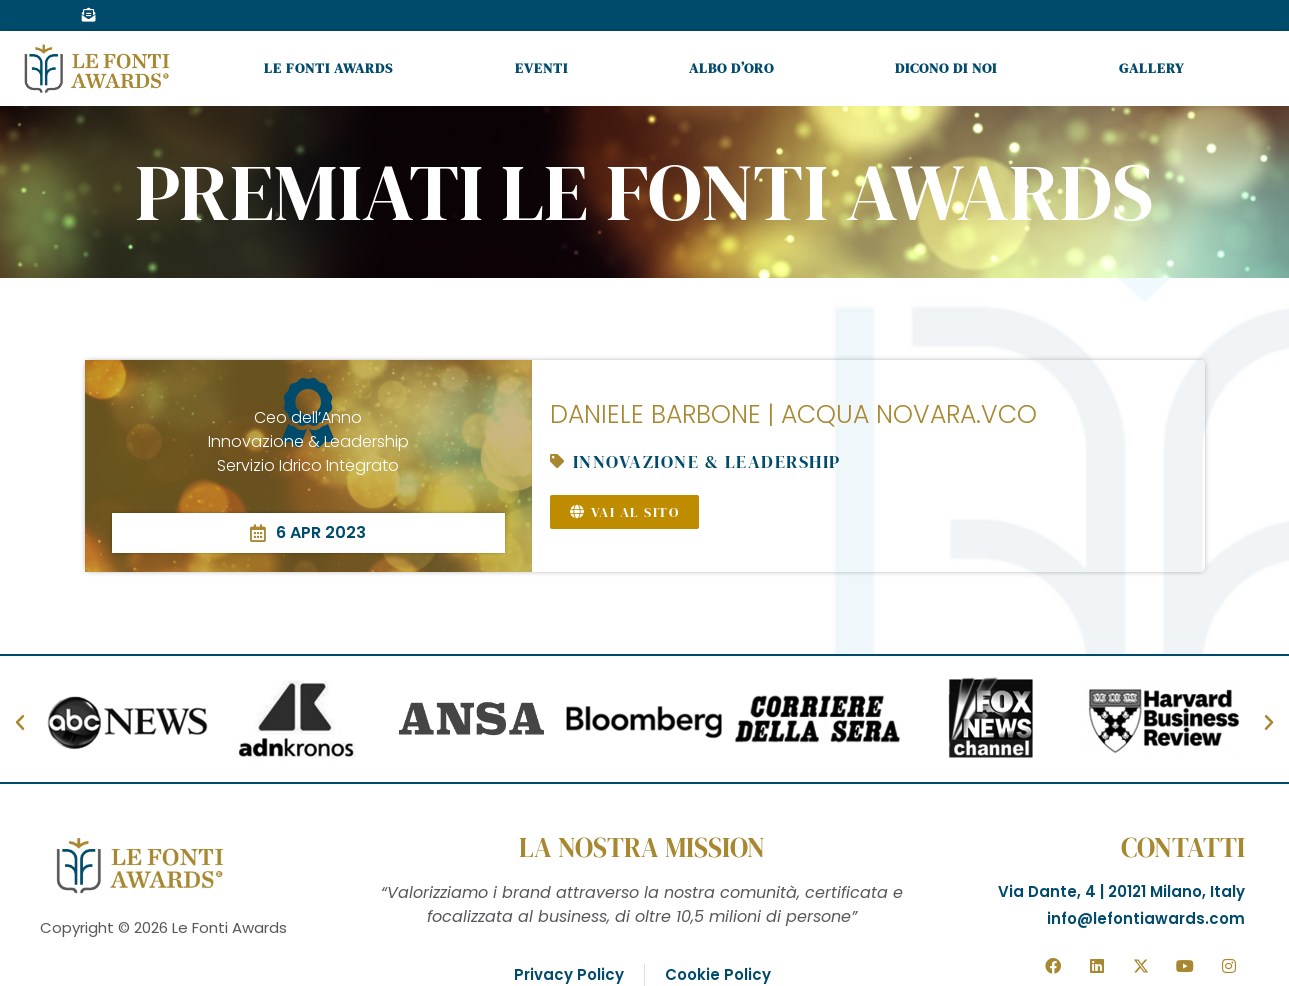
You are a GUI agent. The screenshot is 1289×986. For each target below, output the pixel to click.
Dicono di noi (946, 68)
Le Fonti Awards (328, 68)
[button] (20, 723)
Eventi (541, 68)
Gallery (1151, 68)
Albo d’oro (731, 68)
